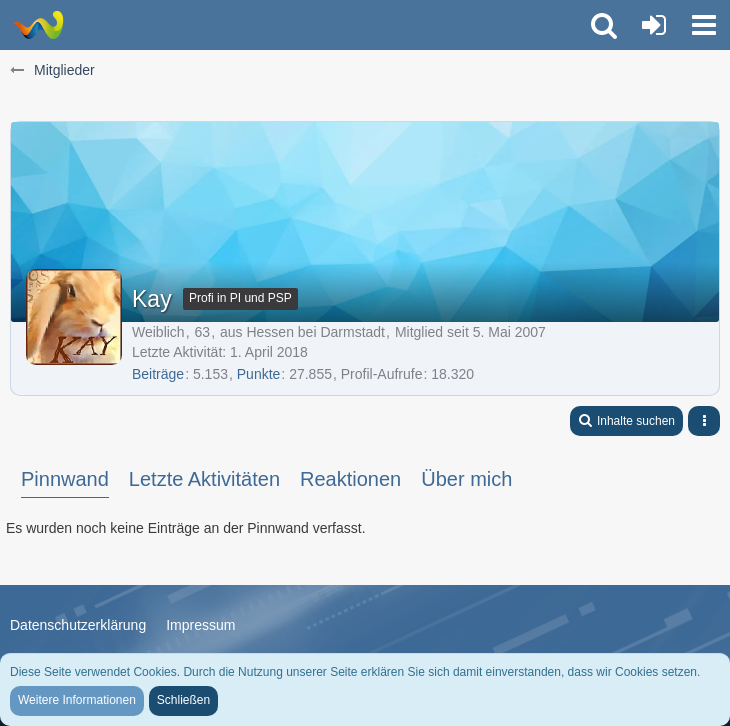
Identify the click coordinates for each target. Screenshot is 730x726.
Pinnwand (65, 479)
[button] (704, 25)
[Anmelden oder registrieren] (654, 25)
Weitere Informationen (77, 700)
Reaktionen (350, 479)
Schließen (183, 700)
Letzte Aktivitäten (204, 479)
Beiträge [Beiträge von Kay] (158, 374)
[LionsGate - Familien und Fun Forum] (37, 25)
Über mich (466, 479)
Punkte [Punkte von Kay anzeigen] (259, 374)
